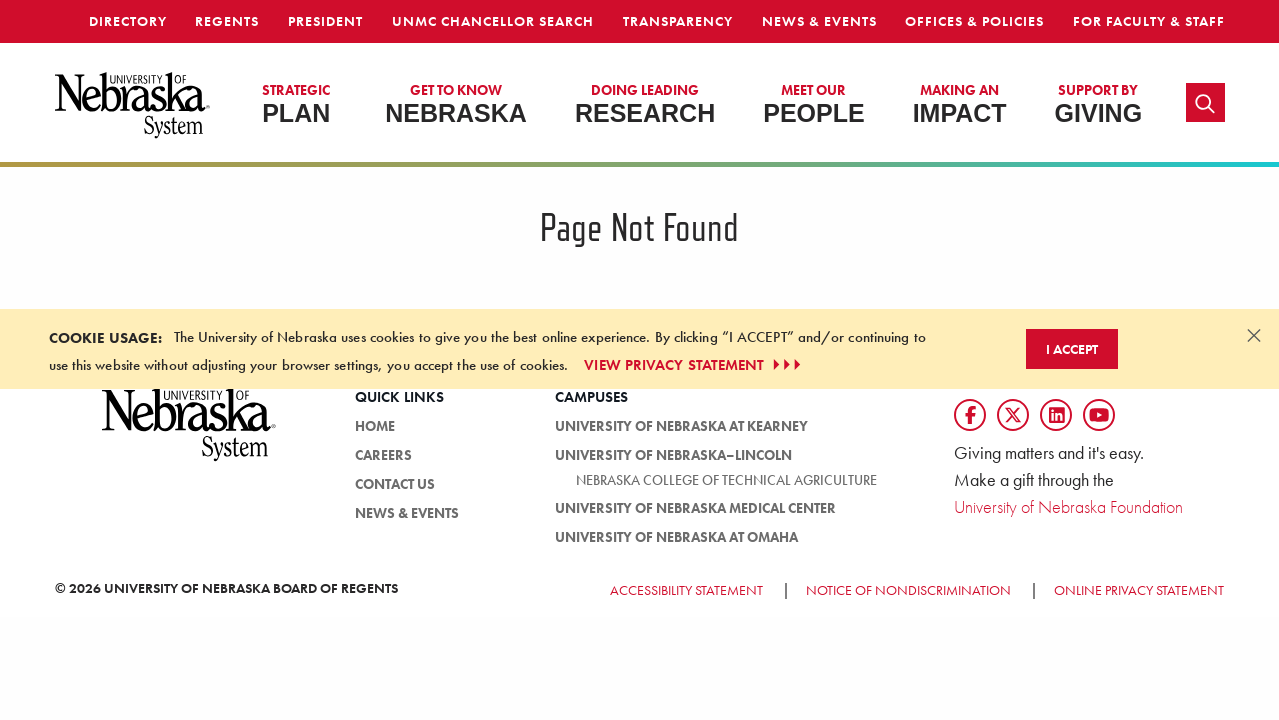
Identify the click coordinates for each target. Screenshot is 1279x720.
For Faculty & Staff (1149, 21)
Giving (1099, 104)
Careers (383, 455)
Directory (128, 21)
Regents (227, 21)
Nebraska (456, 104)
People (813, 104)
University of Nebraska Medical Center (695, 508)
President (325, 21)
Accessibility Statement (686, 590)
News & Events (819, 21)
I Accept (1072, 349)
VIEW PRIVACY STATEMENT (694, 365)
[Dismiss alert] (1254, 335)
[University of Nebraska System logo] (190, 435)
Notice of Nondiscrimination (908, 590)
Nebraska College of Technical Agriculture (726, 480)
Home (375, 426)
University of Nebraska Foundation (1068, 506)
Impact (960, 104)
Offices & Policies (974, 21)
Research (645, 104)
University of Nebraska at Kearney (681, 426)
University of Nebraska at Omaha (676, 537)
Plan (296, 104)
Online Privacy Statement (1139, 590)
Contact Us (395, 484)
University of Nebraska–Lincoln (673, 455)
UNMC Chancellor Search (493, 21)
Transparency (678, 21)
